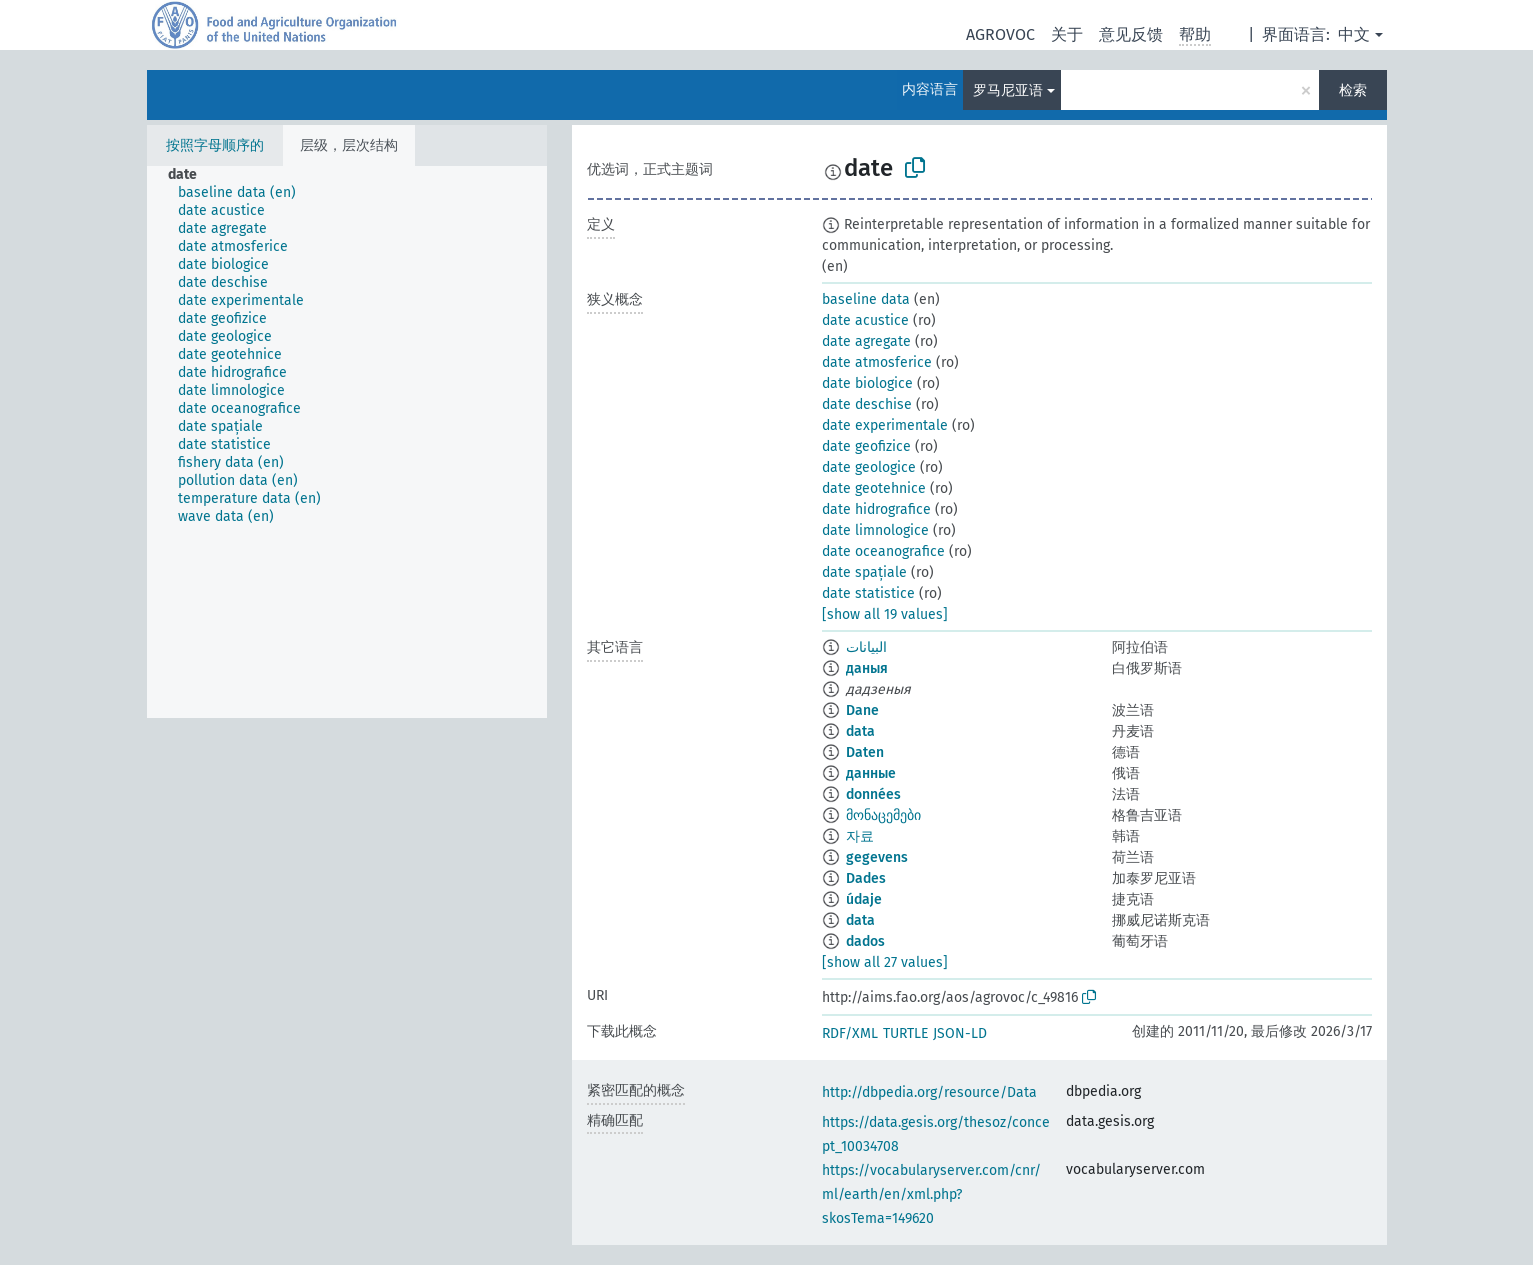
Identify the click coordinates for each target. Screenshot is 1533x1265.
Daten (865, 752)
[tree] (347, 442)
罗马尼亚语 (1008, 90)
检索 (1353, 90)
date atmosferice (877, 362)
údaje (864, 899)
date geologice (869, 467)
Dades (866, 878)
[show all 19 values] (885, 614)
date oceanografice (883, 551)
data (860, 731)
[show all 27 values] (885, 962)
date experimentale (885, 425)
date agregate (866, 341)
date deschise (867, 404)
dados (865, 941)
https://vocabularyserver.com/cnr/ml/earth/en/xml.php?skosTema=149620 (931, 1194)
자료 (860, 836)
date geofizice (866, 446)
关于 (1067, 34)
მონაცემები (883, 815)
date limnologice (875, 530)
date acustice (865, 320)
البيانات (866, 647)
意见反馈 (1131, 34)
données (873, 794)
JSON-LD (960, 1033)
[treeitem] (191, 175)
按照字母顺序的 (215, 145)
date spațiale (864, 572)
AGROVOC (1000, 34)
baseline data (866, 299)
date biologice (867, 383)
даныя (867, 668)
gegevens (877, 857)
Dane (862, 710)
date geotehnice (874, 488)
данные (871, 773)
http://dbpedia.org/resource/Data (929, 1092)
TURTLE (905, 1033)
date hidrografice (876, 509)
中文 (1354, 34)
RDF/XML (850, 1033)
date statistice (868, 593)
